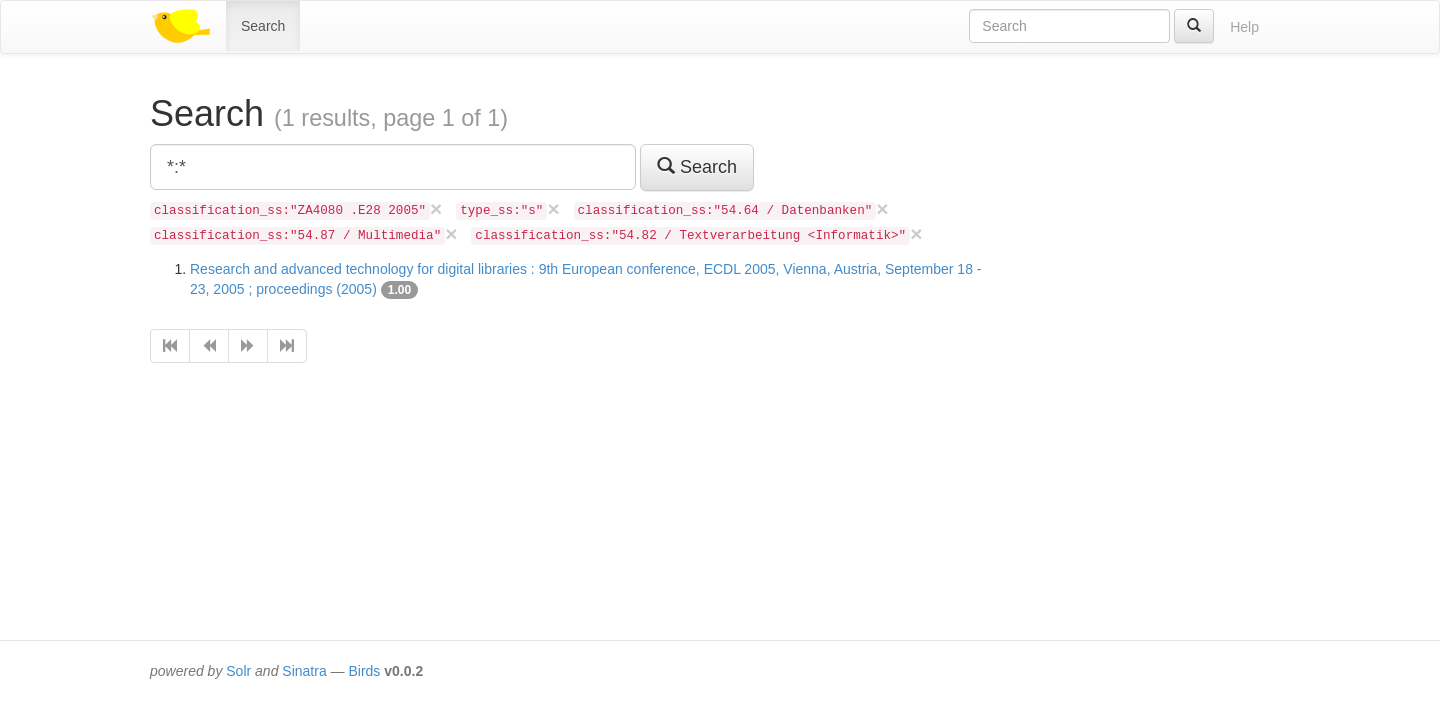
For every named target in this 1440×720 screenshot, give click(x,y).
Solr (238, 671)
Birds (364, 671)
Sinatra (304, 671)
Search (263, 26)
